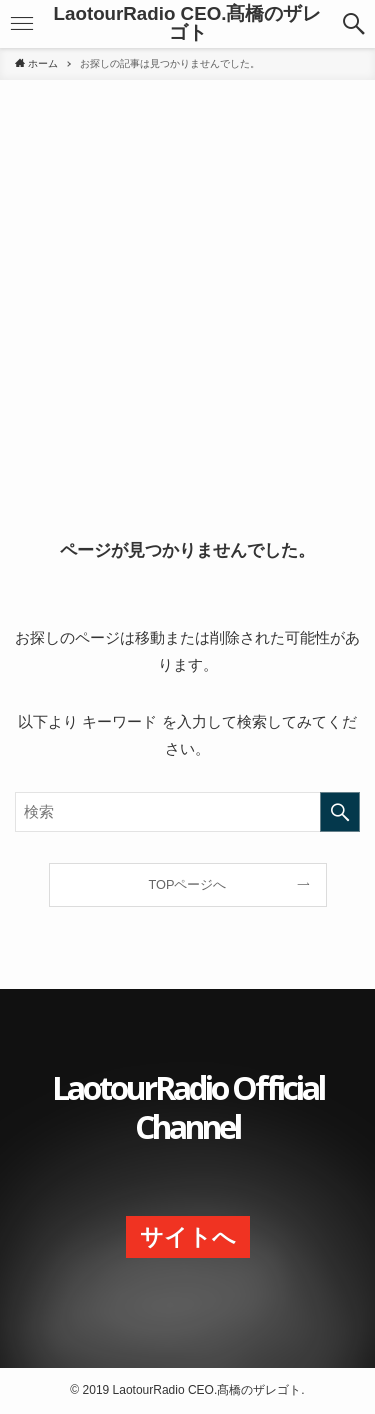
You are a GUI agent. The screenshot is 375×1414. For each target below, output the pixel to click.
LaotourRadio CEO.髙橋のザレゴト (188, 24)
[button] (21, 24)
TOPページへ (188, 884)
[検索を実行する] (340, 812)
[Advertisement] (187, 304)
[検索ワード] (187, 812)
